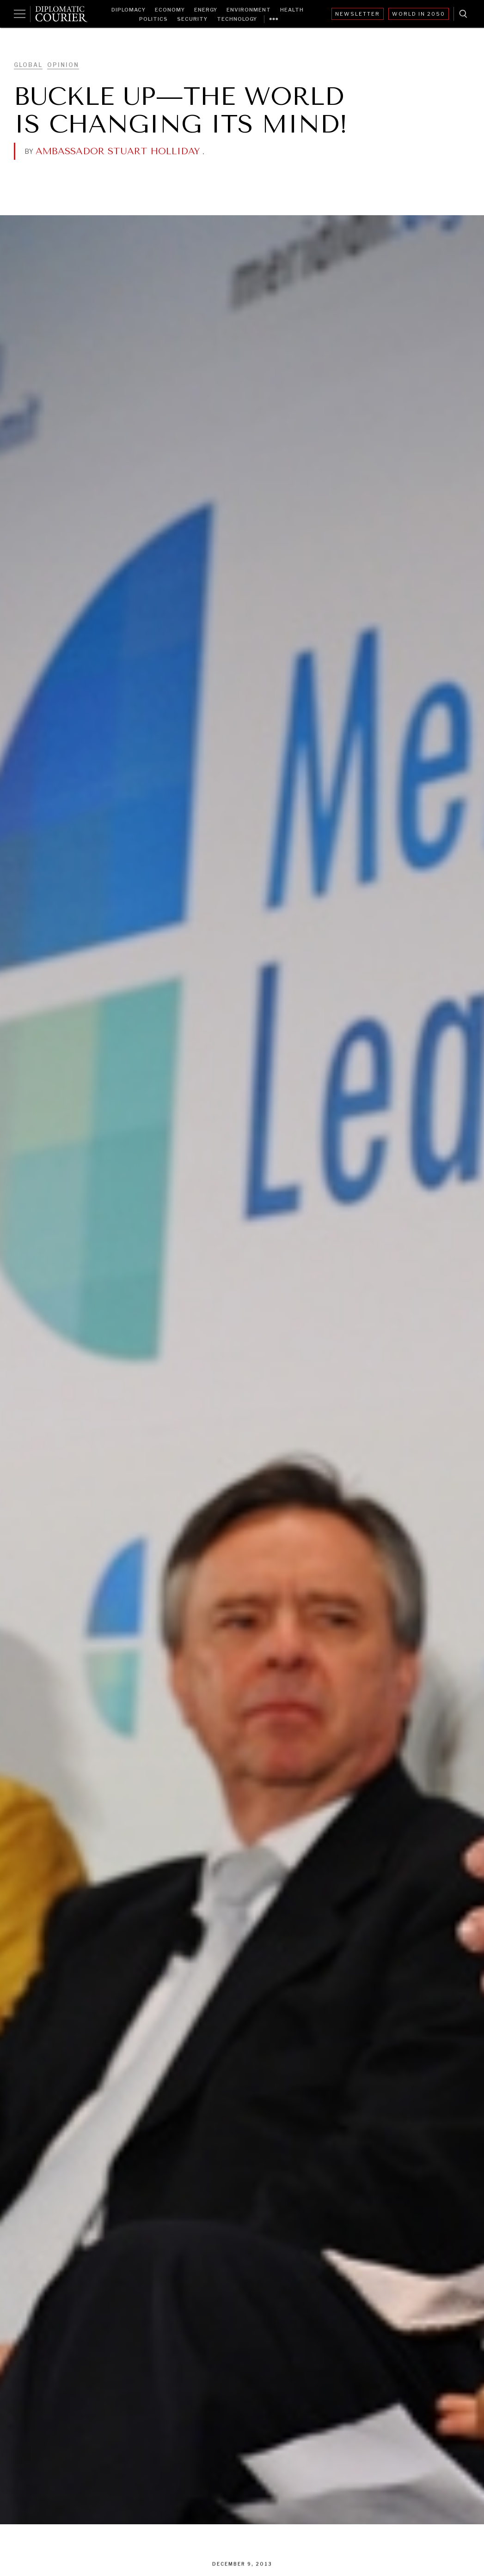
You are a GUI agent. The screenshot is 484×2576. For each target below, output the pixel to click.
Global (28, 64)
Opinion (63, 64)
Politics (153, 19)
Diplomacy (128, 9)
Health (292, 9)
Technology (237, 19)
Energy (205, 9)
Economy (170, 9)
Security (192, 19)
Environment (249, 9)
